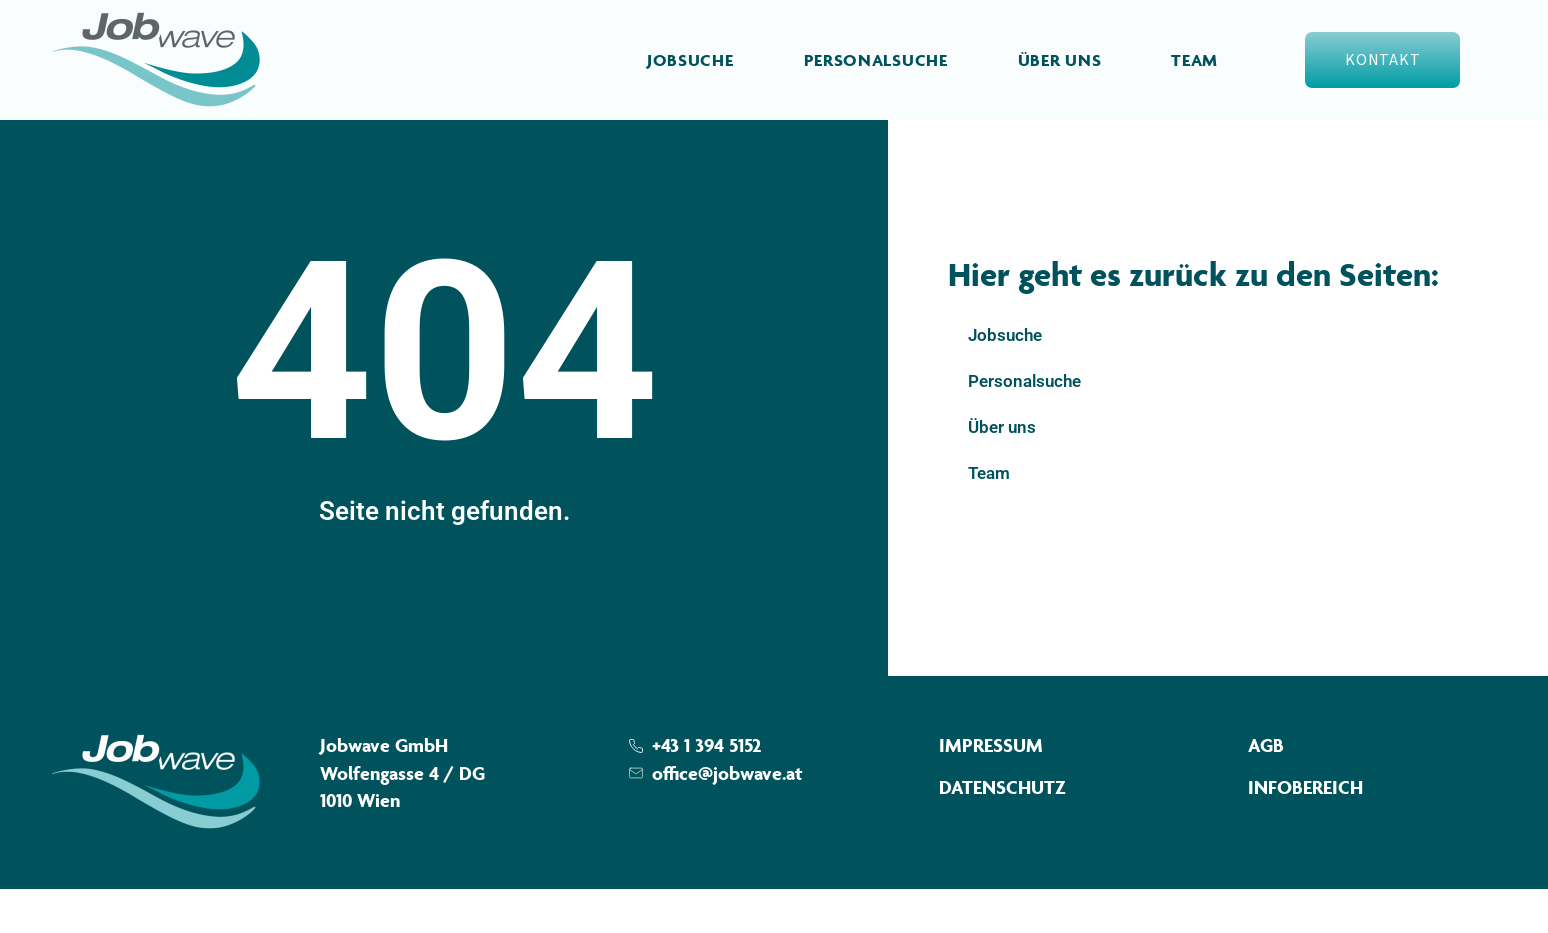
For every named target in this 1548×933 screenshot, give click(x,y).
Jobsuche (690, 60)
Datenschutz (1002, 831)
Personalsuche (876, 60)
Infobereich (1305, 831)
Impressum (991, 789)
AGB (1266, 789)
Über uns (1060, 60)
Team (1194, 60)
